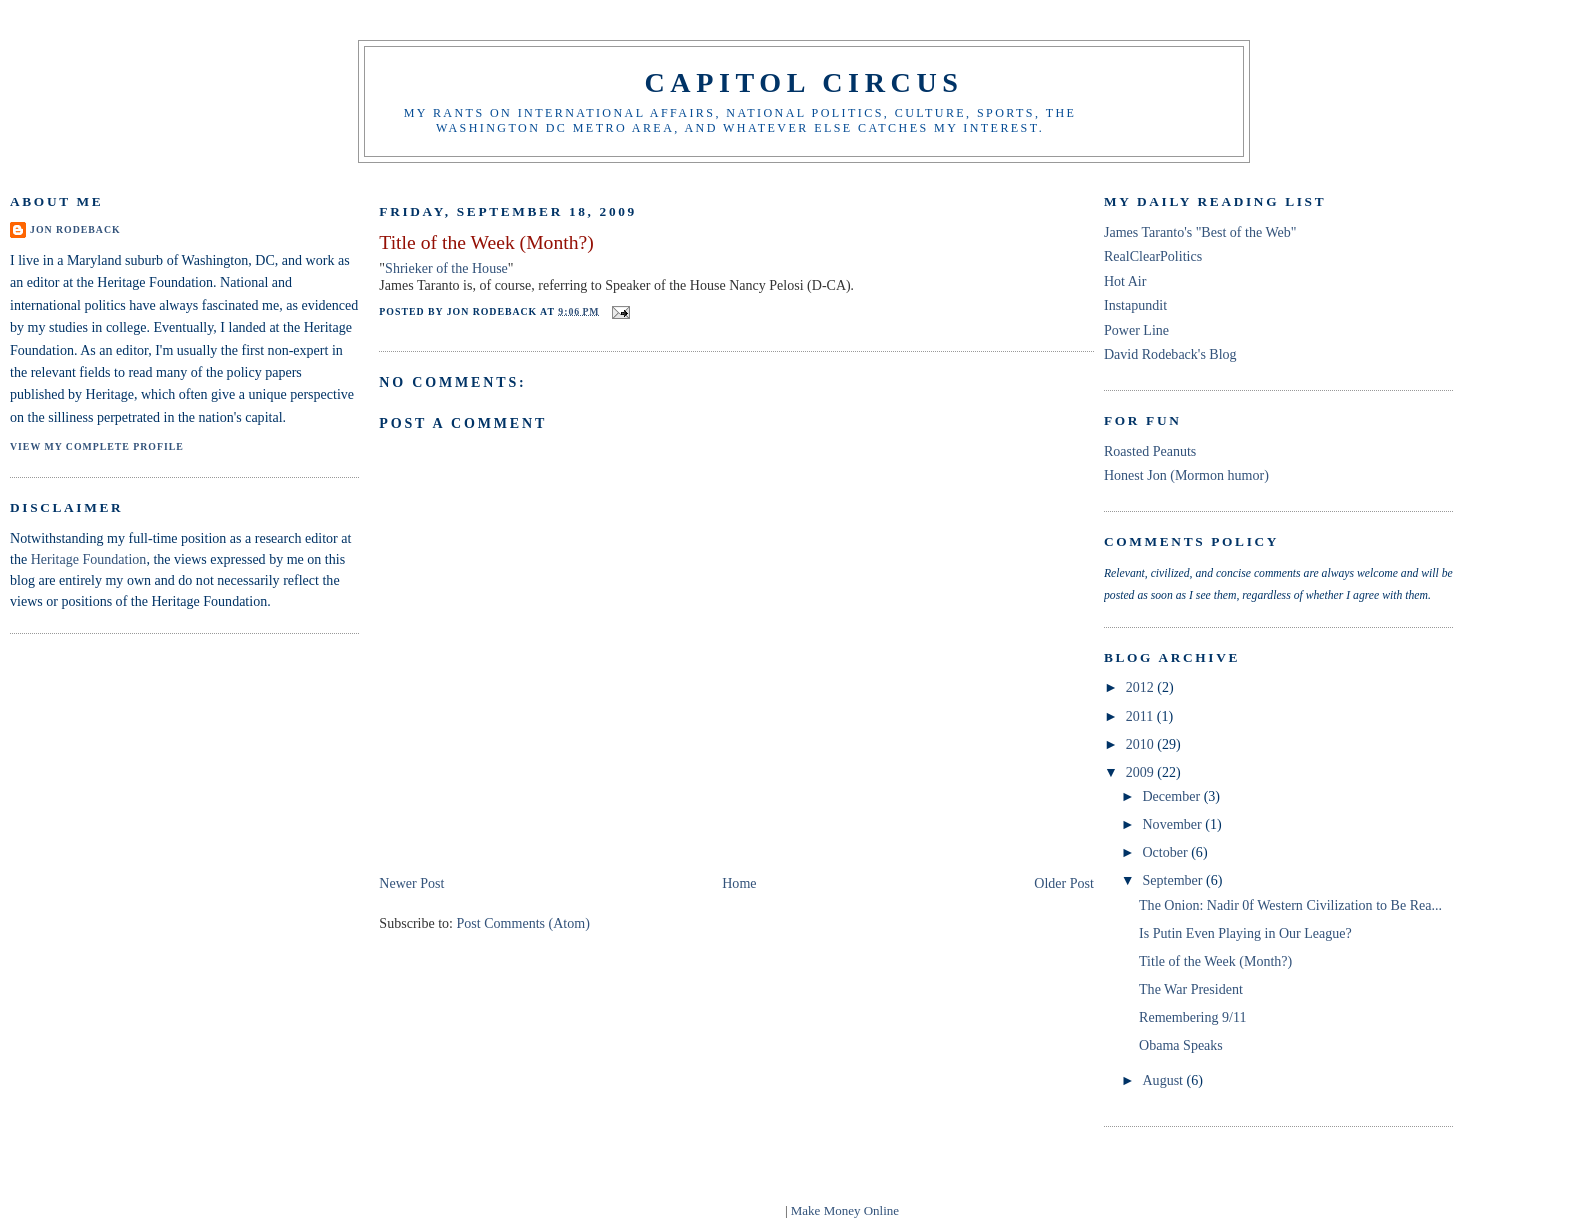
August (1164, 1080)
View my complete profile (97, 446)
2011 (1141, 716)
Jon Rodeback (75, 229)
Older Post (1064, 883)
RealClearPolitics (1153, 256)
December (1172, 796)
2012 (1142, 687)
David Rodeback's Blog (1170, 354)
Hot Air (1125, 281)
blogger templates (735, 1210)
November (1173, 824)
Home (739, 883)
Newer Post (411, 883)
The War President (1191, 989)
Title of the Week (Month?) (486, 242)
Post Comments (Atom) (523, 923)
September (1174, 880)
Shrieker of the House (446, 268)
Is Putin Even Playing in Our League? (1245, 933)
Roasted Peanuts (1150, 451)
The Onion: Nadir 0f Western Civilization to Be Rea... (1290, 905)
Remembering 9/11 (1192, 1017)
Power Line (1136, 330)
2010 (1142, 744)
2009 (1142, 772)
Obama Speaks (1181, 1045)
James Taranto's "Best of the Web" (1200, 232)
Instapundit (1135, 305)
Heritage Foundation (89, 559)
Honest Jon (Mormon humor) (1186, 475)
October (1166, 852)
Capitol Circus (803, 82)
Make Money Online (845, 1210)
